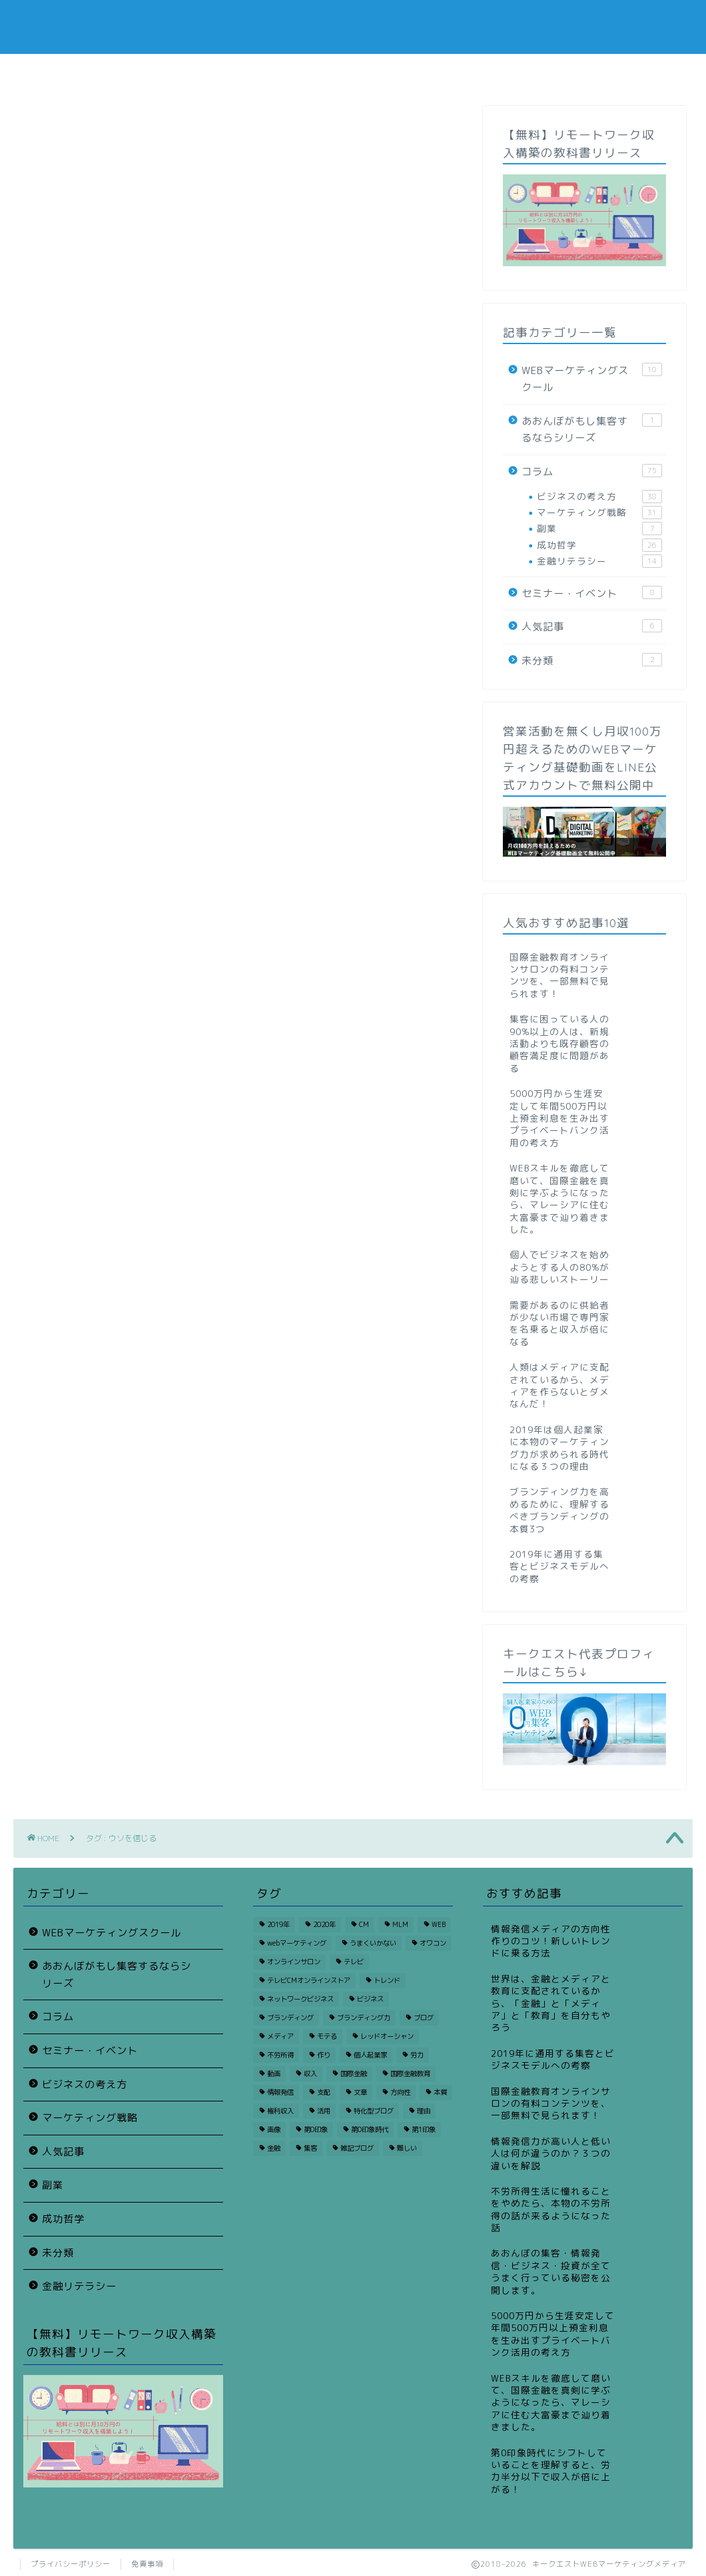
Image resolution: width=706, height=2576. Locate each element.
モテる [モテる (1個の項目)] (327, 2036)
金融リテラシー (599, 561)
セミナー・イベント (592, 593)
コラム (82, 72)
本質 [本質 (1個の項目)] (440, 2092)
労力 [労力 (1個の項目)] (417, 2054)
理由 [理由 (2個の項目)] (423, 2110)
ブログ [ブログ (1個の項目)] (424, 2017)
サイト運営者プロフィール (488, 76)
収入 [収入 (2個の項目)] (310, 2073)
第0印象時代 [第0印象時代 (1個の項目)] (369, 2129)
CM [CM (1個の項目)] (364, 1924)
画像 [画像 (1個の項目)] (273, 2129)
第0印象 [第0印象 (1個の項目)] (316, 2129)
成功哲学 (599, 545)
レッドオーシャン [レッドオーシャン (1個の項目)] (387, 2036)
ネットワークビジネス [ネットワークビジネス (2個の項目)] (300, 1999)
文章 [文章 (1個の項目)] (360, 2092)
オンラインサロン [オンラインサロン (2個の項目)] (293, 1961)
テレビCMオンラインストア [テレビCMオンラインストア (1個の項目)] (308, 1980)
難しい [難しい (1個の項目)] (407, 2148)
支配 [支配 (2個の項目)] (323, 2092)
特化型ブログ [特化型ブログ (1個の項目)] (374, 2110)
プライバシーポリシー (71, 2564)
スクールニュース (353, 72)
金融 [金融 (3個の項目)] (273, 2148)
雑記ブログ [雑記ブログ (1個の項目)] (357, 2148)
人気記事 (592, 626)
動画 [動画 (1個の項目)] (273, 2073)
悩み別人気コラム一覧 (217, 72)
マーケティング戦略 (599, 512)
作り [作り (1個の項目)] (323, 2054)
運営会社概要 (625, 72)
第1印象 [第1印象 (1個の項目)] (424, 2129)
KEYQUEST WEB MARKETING (353, 27)
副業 (599, 528)
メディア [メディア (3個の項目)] (280, 2036)
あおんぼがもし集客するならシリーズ (592, 429)
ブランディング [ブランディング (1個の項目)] (290, 2017)
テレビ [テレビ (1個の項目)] (354, 1961)
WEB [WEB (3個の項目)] (439, 1924)
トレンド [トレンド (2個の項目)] (387, 1980)
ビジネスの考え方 (599, 496)
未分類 (592, 660)
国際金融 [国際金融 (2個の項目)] (353, 2073)
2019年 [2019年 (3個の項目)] (278, 1924)
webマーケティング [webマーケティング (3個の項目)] (296, 1943)
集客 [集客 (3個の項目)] (310, 2148)
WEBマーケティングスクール (592, 379)
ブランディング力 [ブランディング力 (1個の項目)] (363, 2017)
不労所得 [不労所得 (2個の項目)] (280, 2054)
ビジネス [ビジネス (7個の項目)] (370, 1999)
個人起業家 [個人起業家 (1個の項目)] (370, 2054)
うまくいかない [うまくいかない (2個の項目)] (373, 1943)
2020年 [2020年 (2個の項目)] (324, 1924)
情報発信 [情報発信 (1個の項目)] (280, 2092)
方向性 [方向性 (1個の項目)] (400, 2092)
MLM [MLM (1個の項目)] (400, 1924)
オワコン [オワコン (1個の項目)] (433, 1943)
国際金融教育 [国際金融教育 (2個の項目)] (410, 2073)
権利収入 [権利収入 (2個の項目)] (280, 2110)
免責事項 (147, 2564)
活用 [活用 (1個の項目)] (323, 2110)
